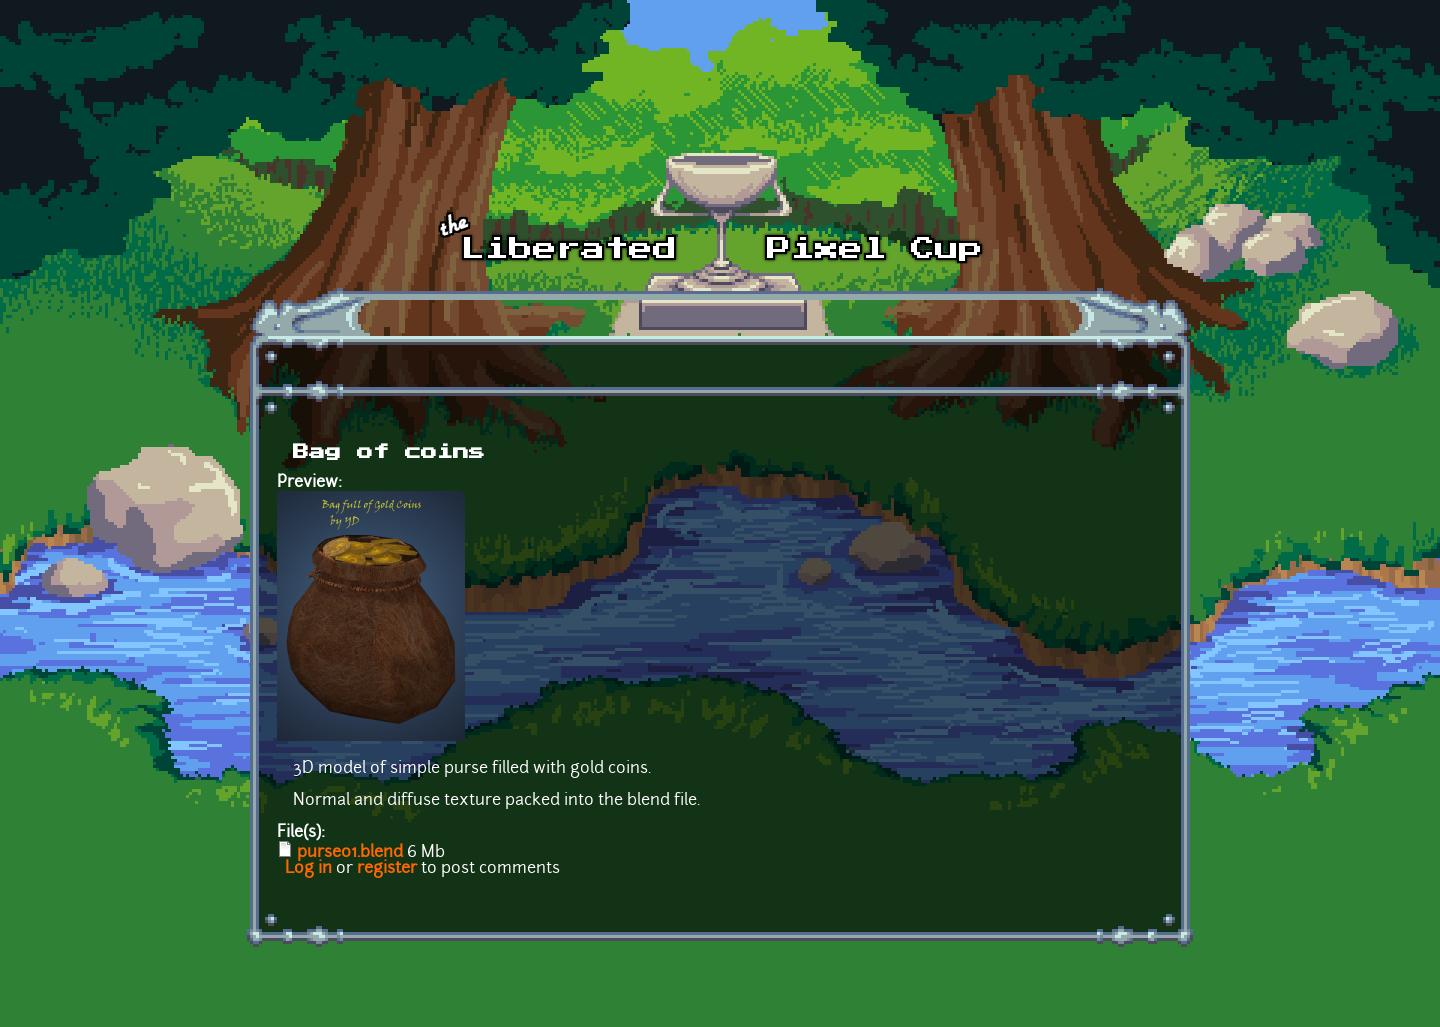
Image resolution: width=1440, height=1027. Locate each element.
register (387, 869)
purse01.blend (350, 853)
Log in (308, 869)
